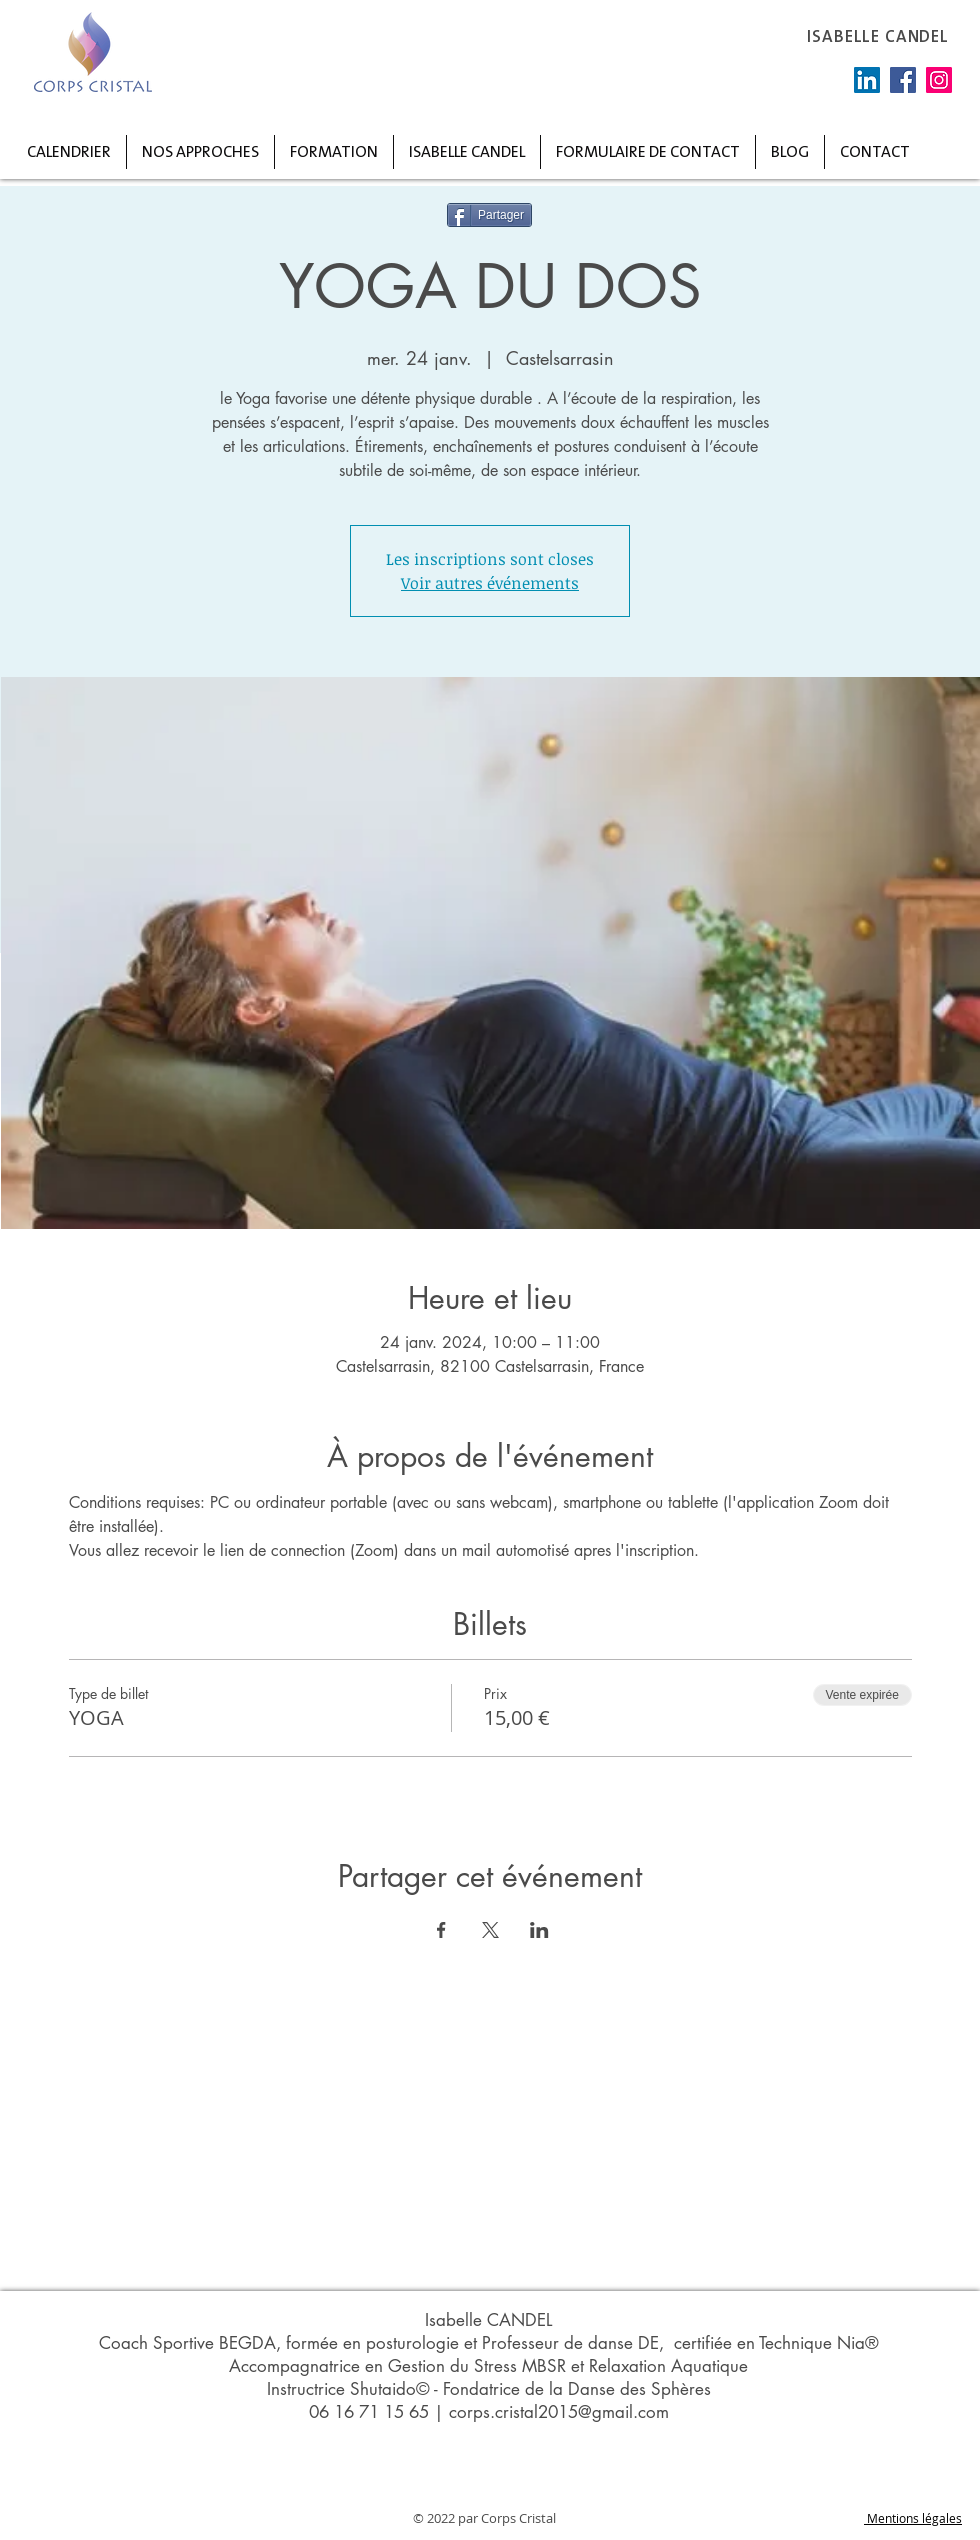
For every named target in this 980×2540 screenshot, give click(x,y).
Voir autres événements (490, 583)
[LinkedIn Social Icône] (867, 80)
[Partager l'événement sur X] (490, 1930)
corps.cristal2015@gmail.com (559, 2412)
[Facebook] (903, 80)
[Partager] (489, 215)
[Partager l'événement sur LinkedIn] (539, 1930)
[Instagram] (939, 80)
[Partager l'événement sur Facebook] (441, 1930)
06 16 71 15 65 (369, 2412)
